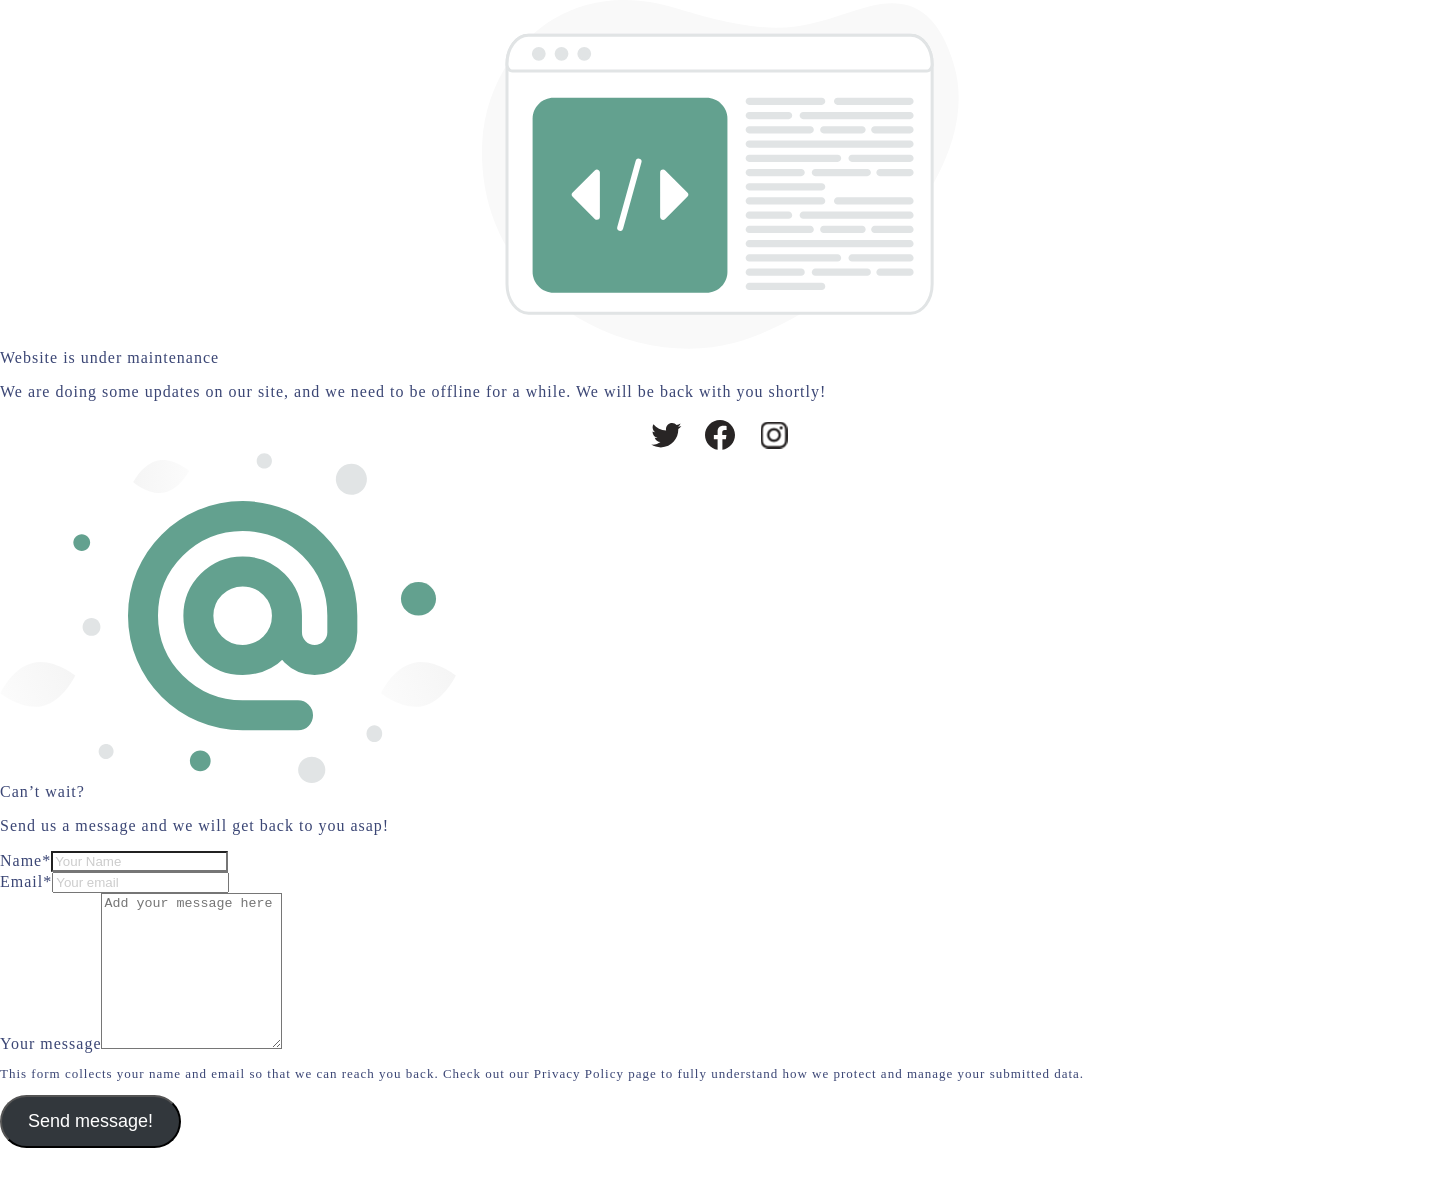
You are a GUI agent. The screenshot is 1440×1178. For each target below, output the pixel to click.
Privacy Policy (579, 1103)
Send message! (90, 1151)
